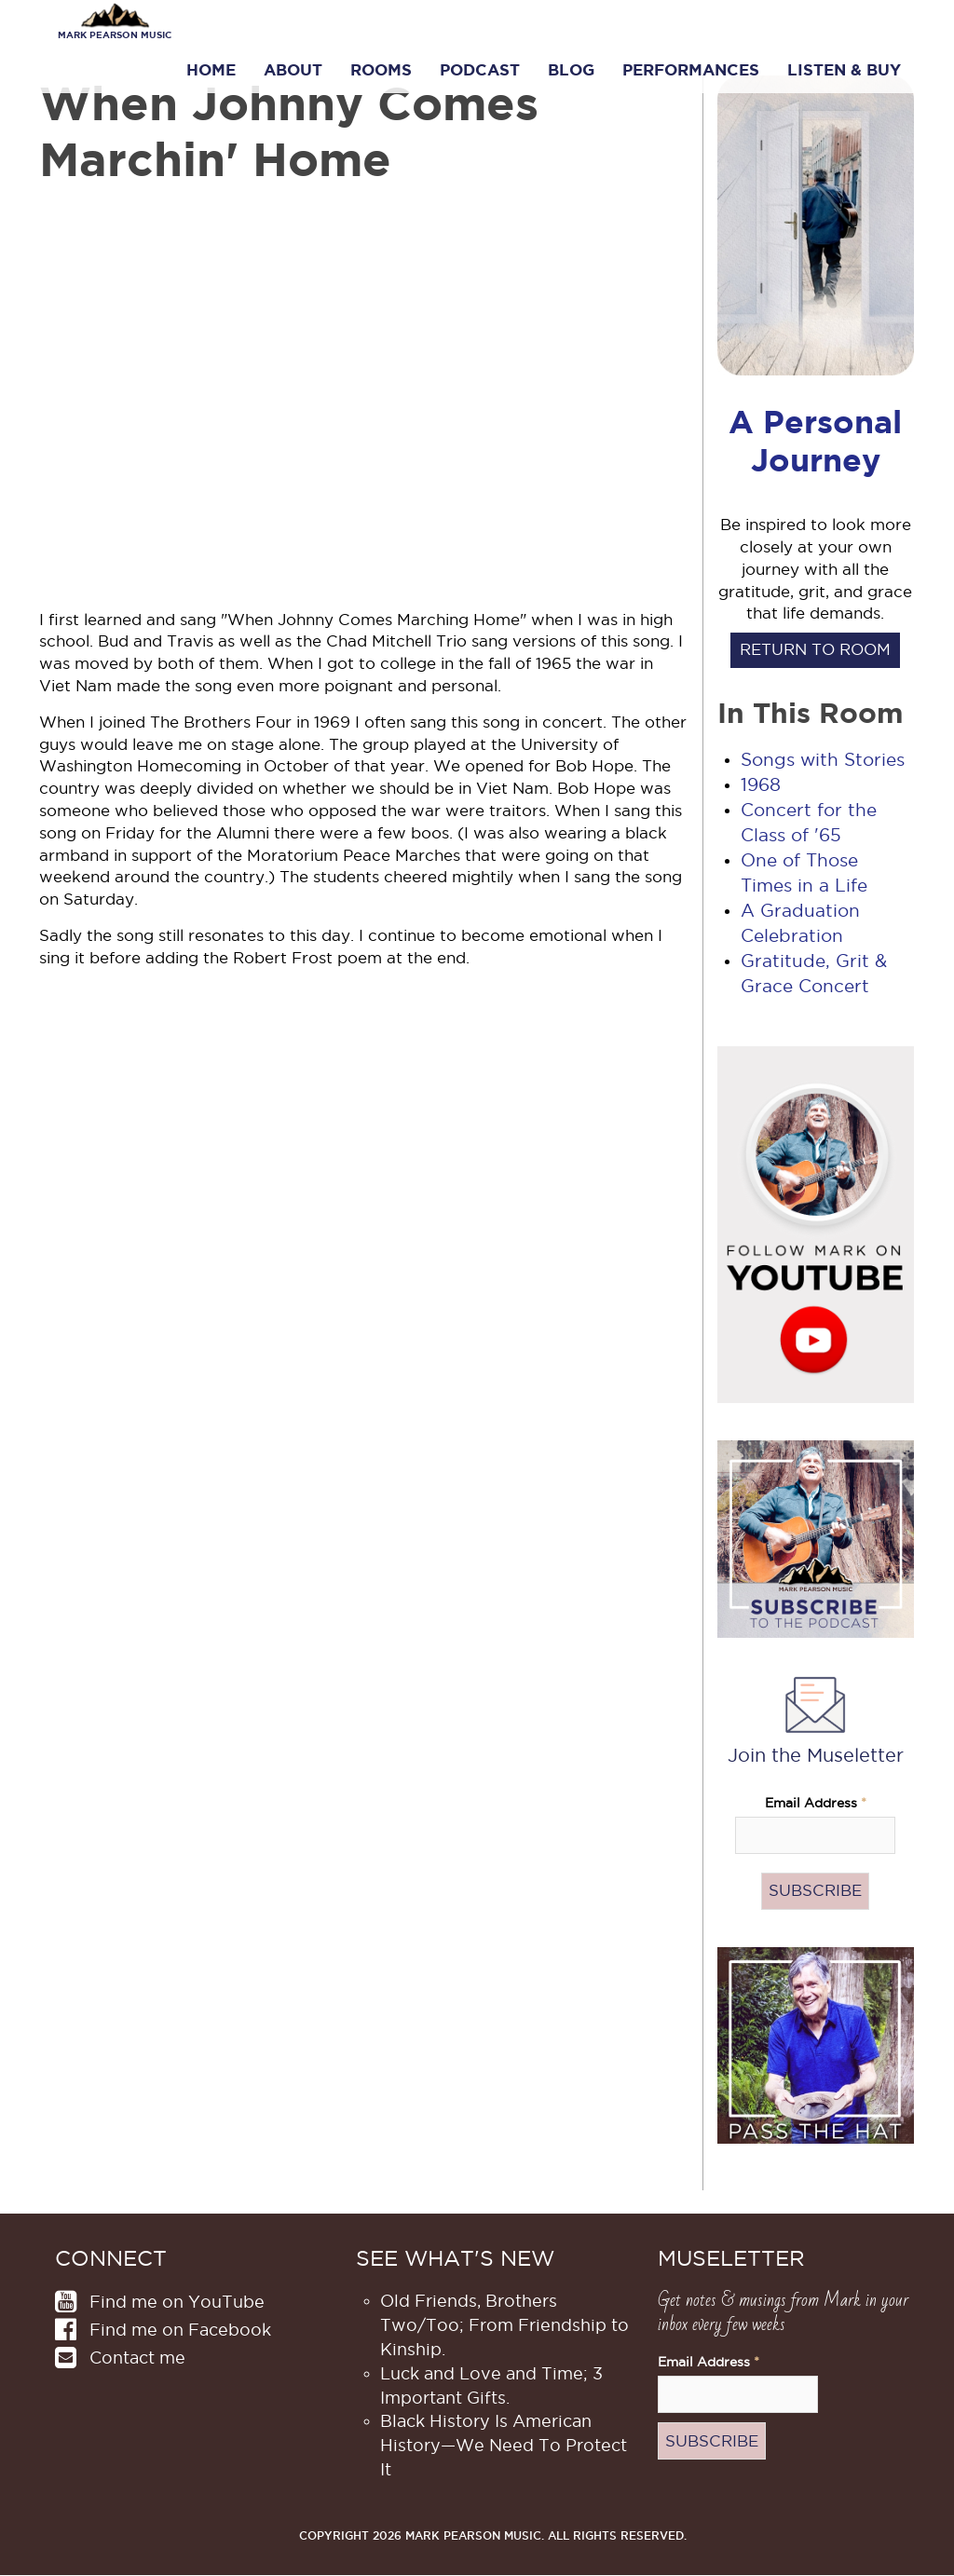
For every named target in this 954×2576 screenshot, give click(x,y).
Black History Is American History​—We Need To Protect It (503, 2445)
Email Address (815, 1803)
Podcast (480, 69)
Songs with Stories (823, 760)
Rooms (381, 69)
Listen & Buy (844, 69)
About (293, 69)
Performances (690, 69)
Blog (571, 69)
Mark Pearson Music (114, 35)
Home (211, 69)
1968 (761, 785)
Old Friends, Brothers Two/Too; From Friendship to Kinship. (504, 2325)
